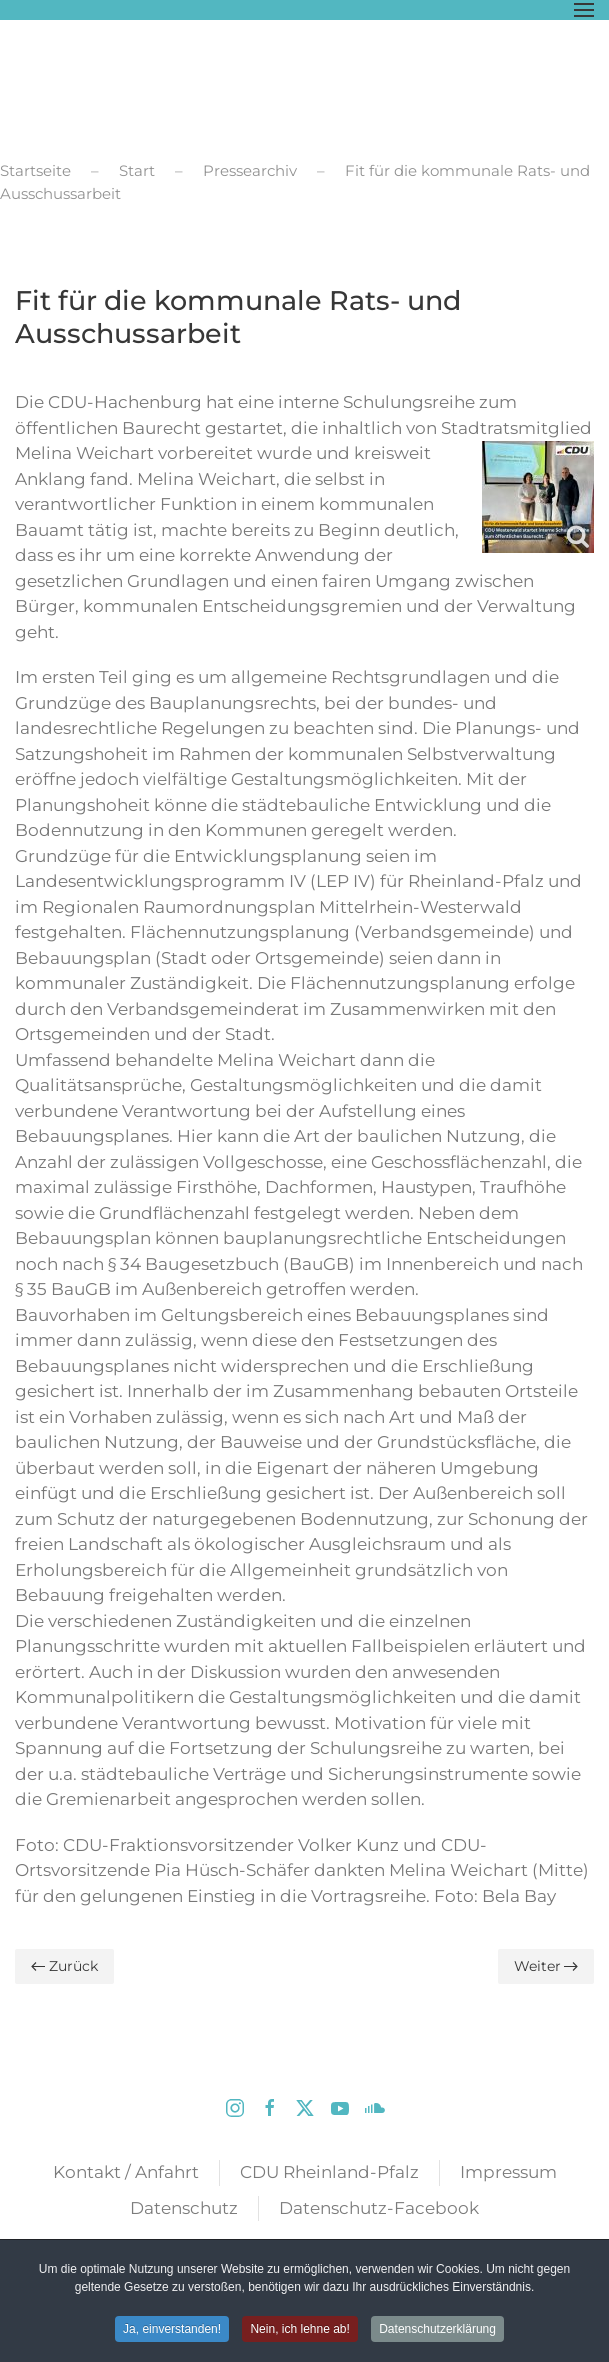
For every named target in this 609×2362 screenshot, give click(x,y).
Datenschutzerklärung (437, 2330)
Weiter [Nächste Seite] (546, 1966)
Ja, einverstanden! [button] (172, 2330)
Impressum (508, 2172)
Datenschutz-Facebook (379, 2208)
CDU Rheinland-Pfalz (329, 2172)
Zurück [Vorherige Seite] (64, 1966)
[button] (584, 10)
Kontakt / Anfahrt (126, 2172)
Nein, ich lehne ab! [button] (299, 2330)
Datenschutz (184, 2208)
